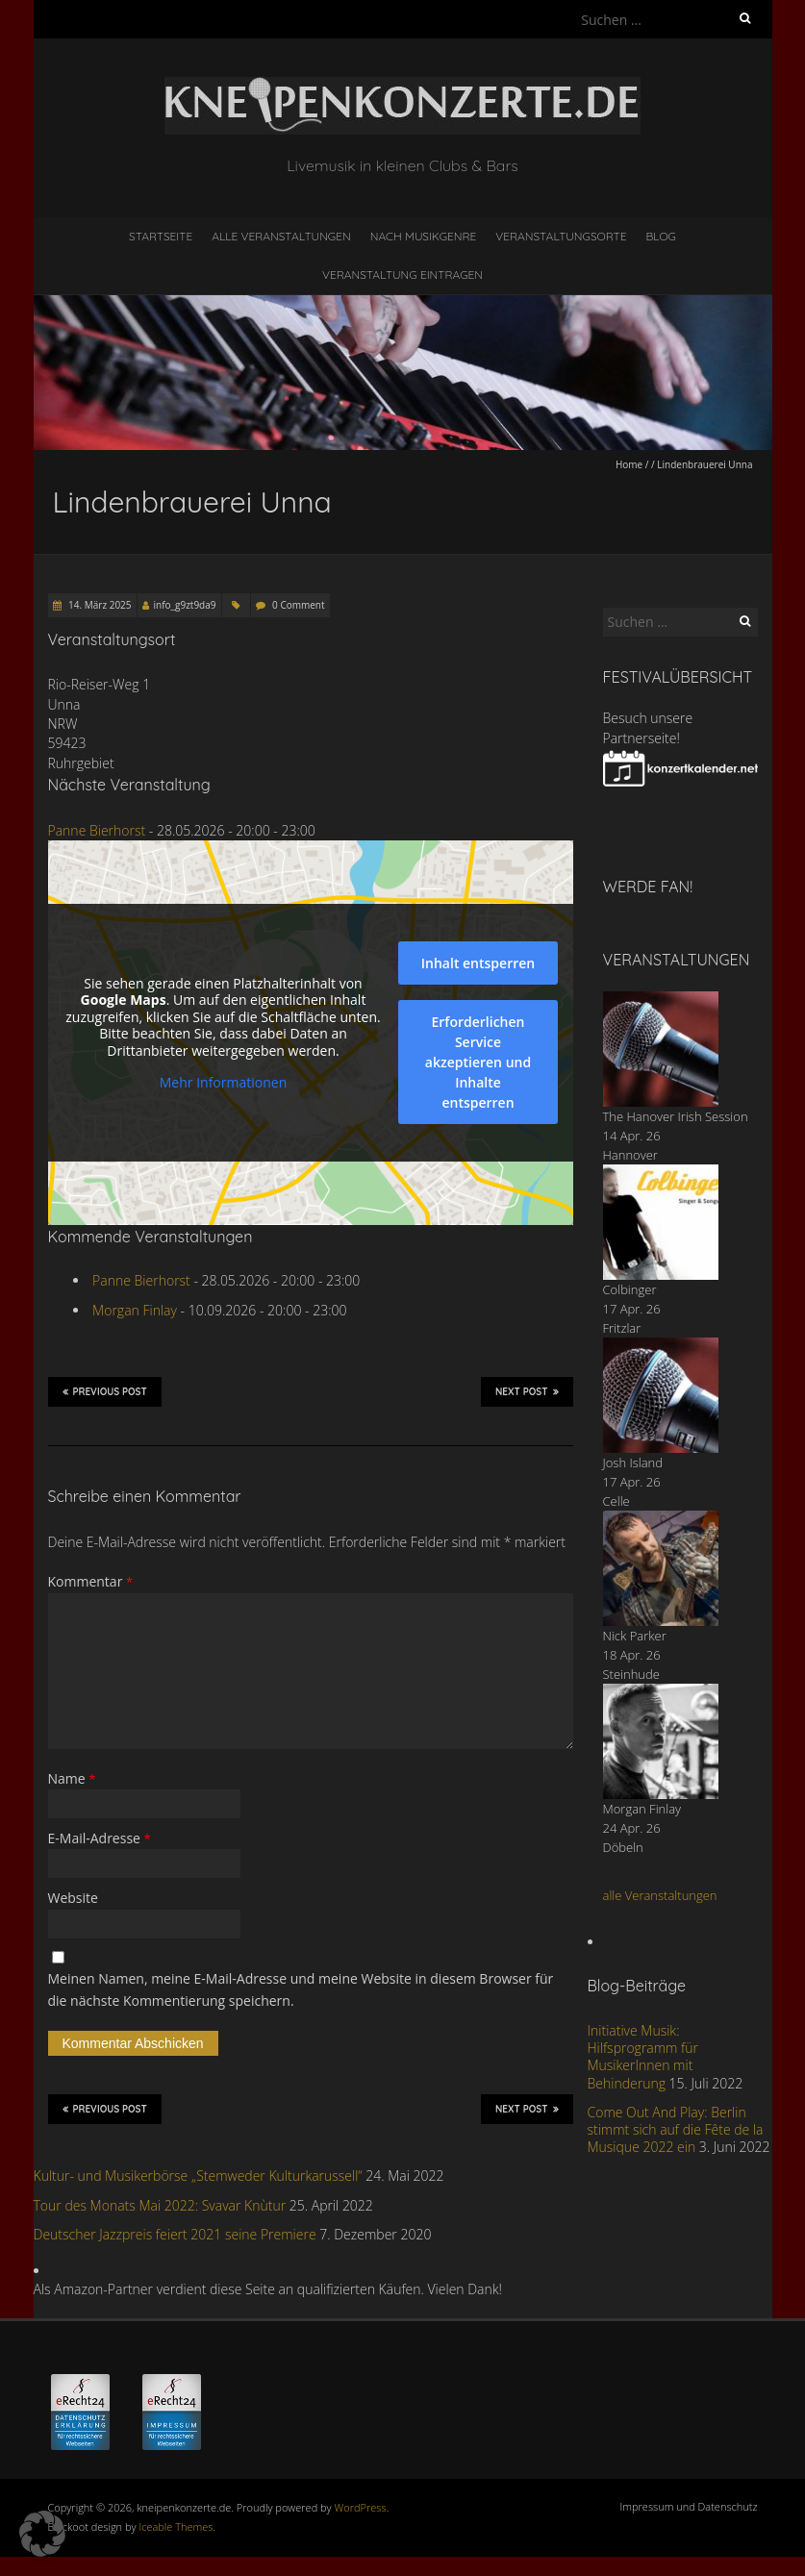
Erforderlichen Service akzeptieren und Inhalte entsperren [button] (477, 1062)
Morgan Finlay (134, 1310)
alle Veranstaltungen (660, 1895)
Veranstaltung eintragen (402, 274)
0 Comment (298, 605)
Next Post (527, 1391)
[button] (42, 2533)
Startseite (160, 236)
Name (72, 1778)
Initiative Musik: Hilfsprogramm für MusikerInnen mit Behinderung (643, 2056)
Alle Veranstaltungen (281, 236)
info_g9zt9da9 (185, 605)
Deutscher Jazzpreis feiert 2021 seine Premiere (175, 2234)
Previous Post (105, 1391)
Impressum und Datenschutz (689, 2506)
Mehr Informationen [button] (222, 1082)
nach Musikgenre (423, 236)
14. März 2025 (99, 605)
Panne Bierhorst (97, 830)
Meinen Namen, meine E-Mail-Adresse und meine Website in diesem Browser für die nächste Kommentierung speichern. (301, 1989)
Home (629, 464)
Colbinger (630, 1289)
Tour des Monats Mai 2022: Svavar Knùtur (160, 2205)
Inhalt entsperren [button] (477, 963)
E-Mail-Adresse (99, 1838)
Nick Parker (635, 1635)
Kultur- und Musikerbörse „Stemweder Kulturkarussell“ (198, 2175)
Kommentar (91, 1581)
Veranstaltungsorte (560, 236)
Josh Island (633, 1462)
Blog (660, 236)
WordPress (361, 2507)
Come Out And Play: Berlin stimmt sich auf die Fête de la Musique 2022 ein (676, 2129)
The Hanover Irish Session (675, 1116)
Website (73, 1897)
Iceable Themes (175, 2526)
